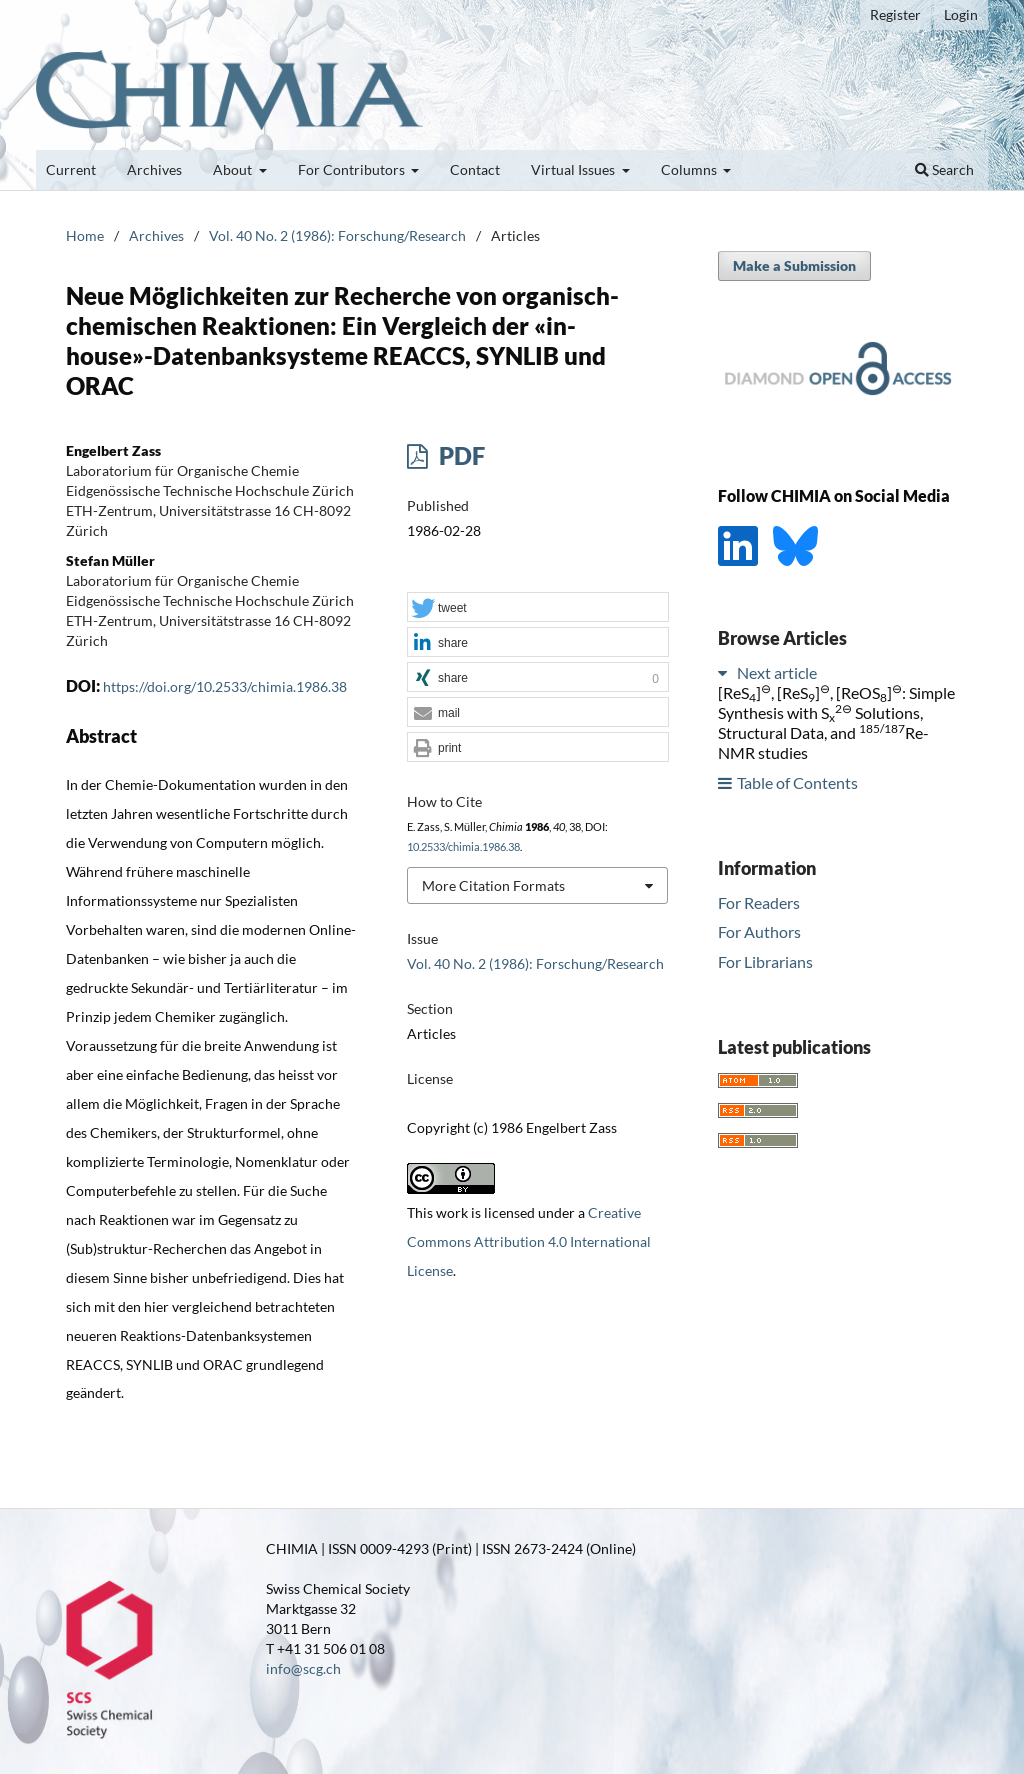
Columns (690, 169)
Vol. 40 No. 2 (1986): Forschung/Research (337, 235)
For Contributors (353, 169)
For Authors (759, 931)
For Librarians (765, 961)
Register (895, 14)
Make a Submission (794, 265)
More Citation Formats (493, 885)
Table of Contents (797, 782)
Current (71, 169)
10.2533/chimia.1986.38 (463, 847)
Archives (154, 169)
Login (961, 14)
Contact (475, 169)
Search (944, 169)
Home (85, 235)
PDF (459, 455)
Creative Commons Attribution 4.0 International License (529, 1241)
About (234, 169)
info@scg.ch (303, 1668)
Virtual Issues (574, 169)
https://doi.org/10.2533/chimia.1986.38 (225, 686)
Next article (777, 672)
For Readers (759, 902)
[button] (538, 608)
